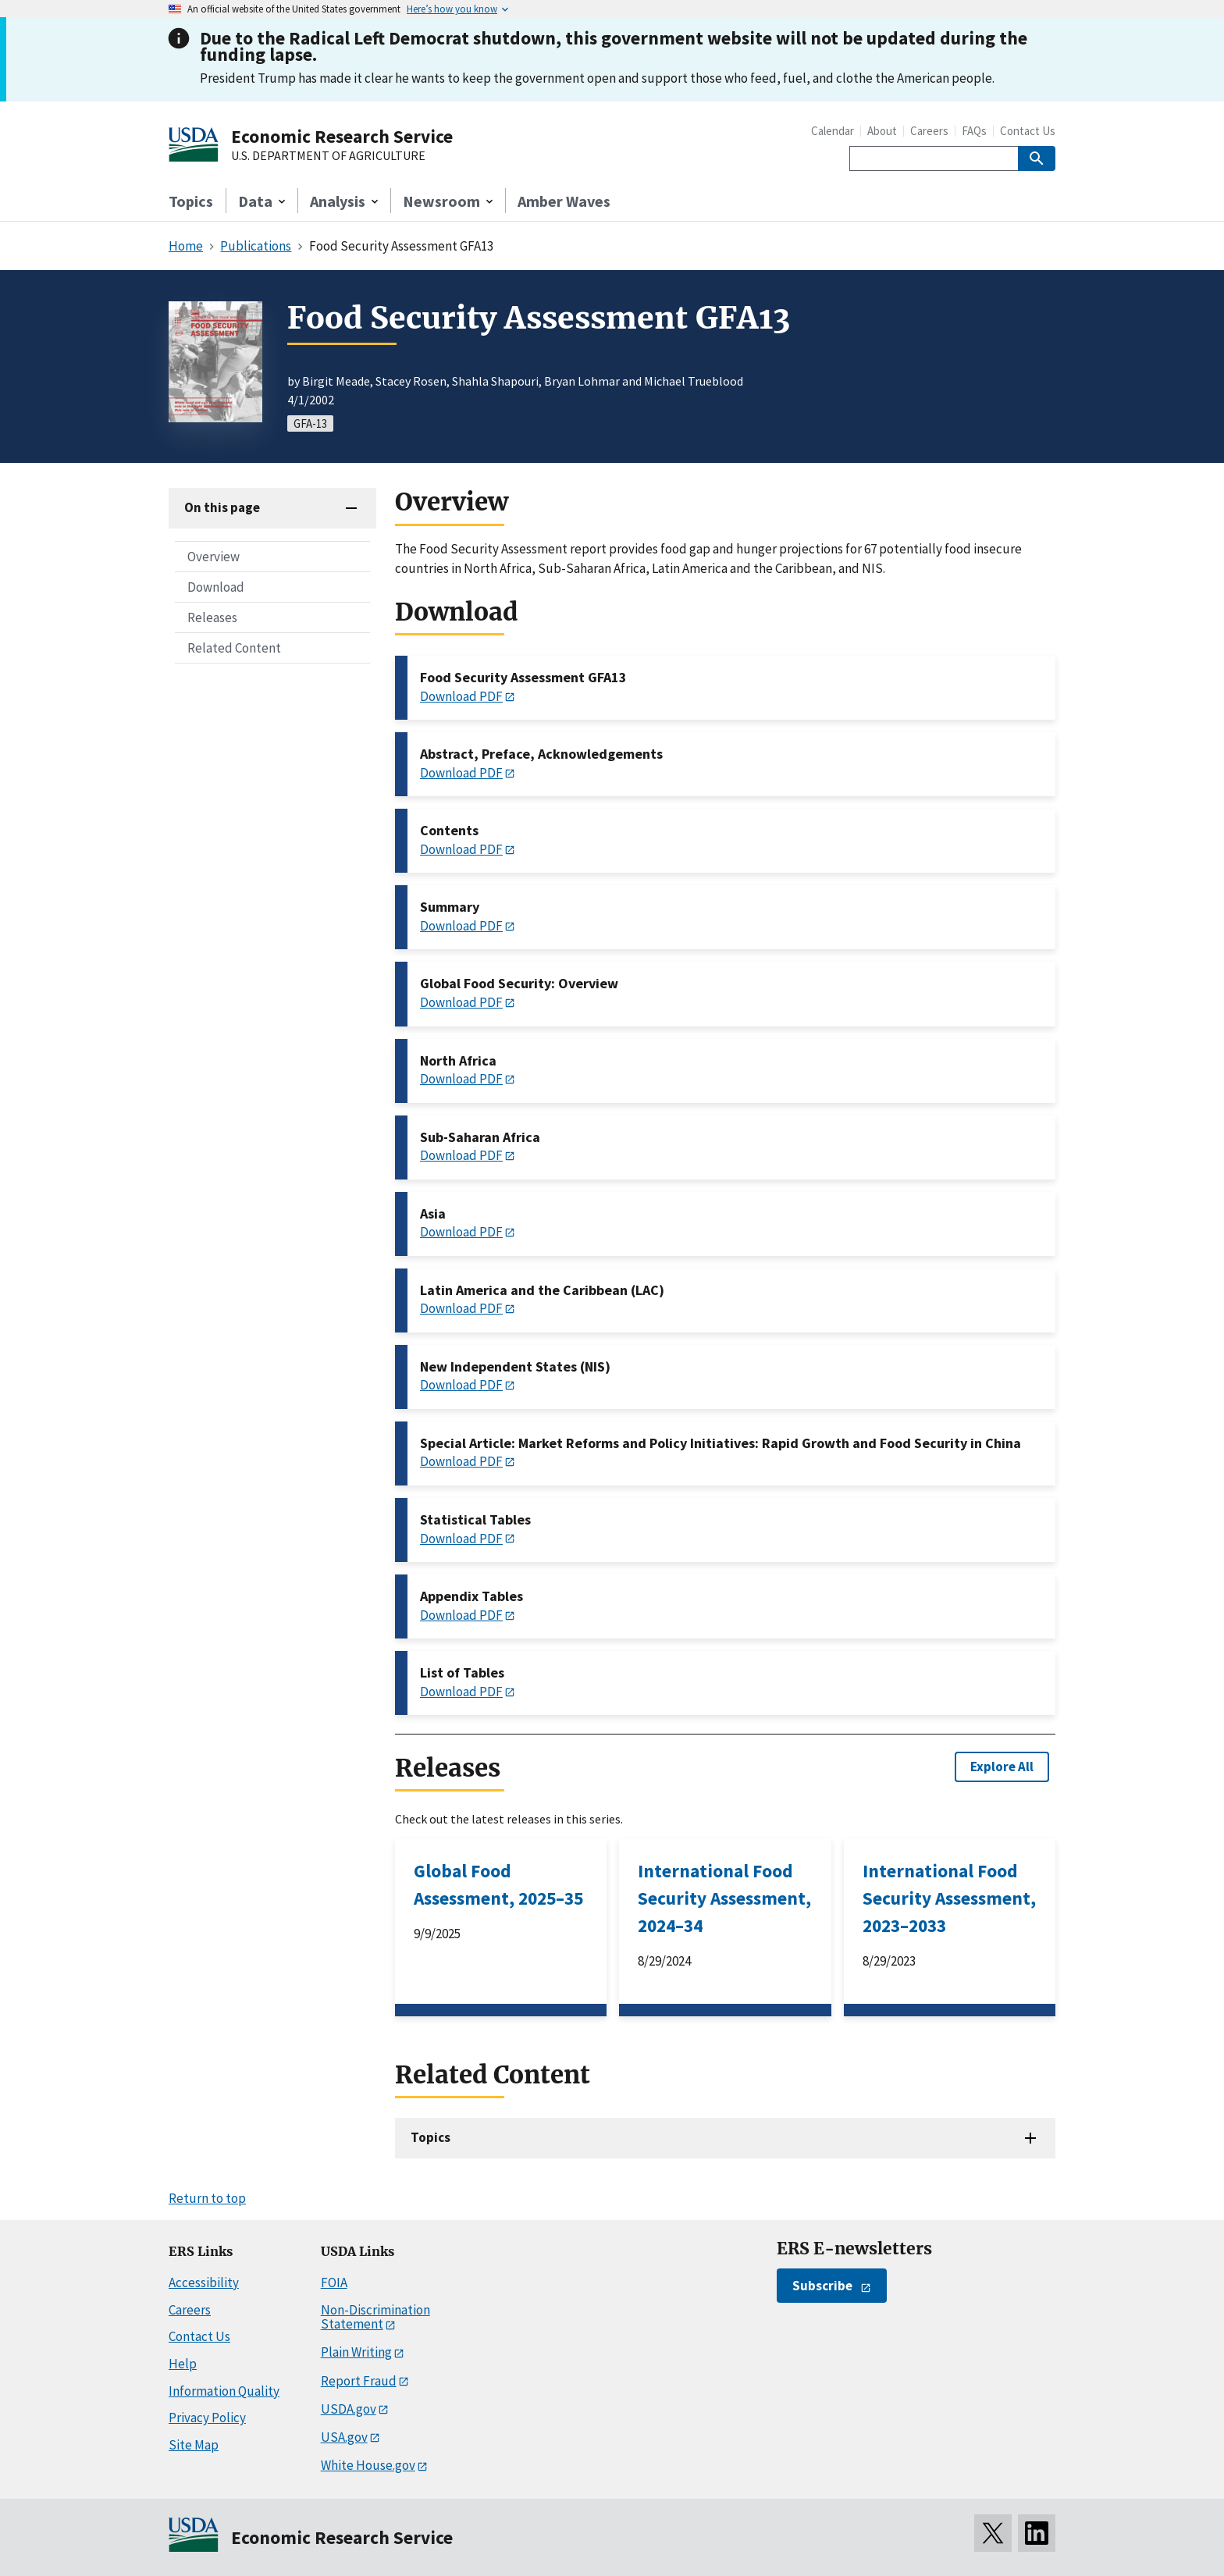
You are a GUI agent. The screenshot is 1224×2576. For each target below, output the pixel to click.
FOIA (334, 2282)
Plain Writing (356, 2352)
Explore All (1002, 1766)
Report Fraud (359, 2380)
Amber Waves (564, 201)
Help (183, 2363)
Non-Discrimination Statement (375, 2317)
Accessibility (204, 2282)
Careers (929, 131)
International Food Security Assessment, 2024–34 (724, 1898)
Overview (213, 556)
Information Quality (224, 2391)
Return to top (207, 2198)
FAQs (974, 131)
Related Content (234, 647)
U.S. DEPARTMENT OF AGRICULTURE (328, 156)
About (882, 131)
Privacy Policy (207, 2417)
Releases (212, 617)
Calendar (832, 131)
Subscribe (822, 2285)
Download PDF (461, 696)
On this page (222, 507)
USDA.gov (348, 2409)
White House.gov (368, 2465)
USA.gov (344, 2437)
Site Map (194, 2444)
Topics (191, 201)
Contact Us (1027, 131)
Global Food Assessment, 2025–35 (498, 1884)
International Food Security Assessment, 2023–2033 (949, 1898)
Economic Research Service (342, 136)
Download (215, 587)
